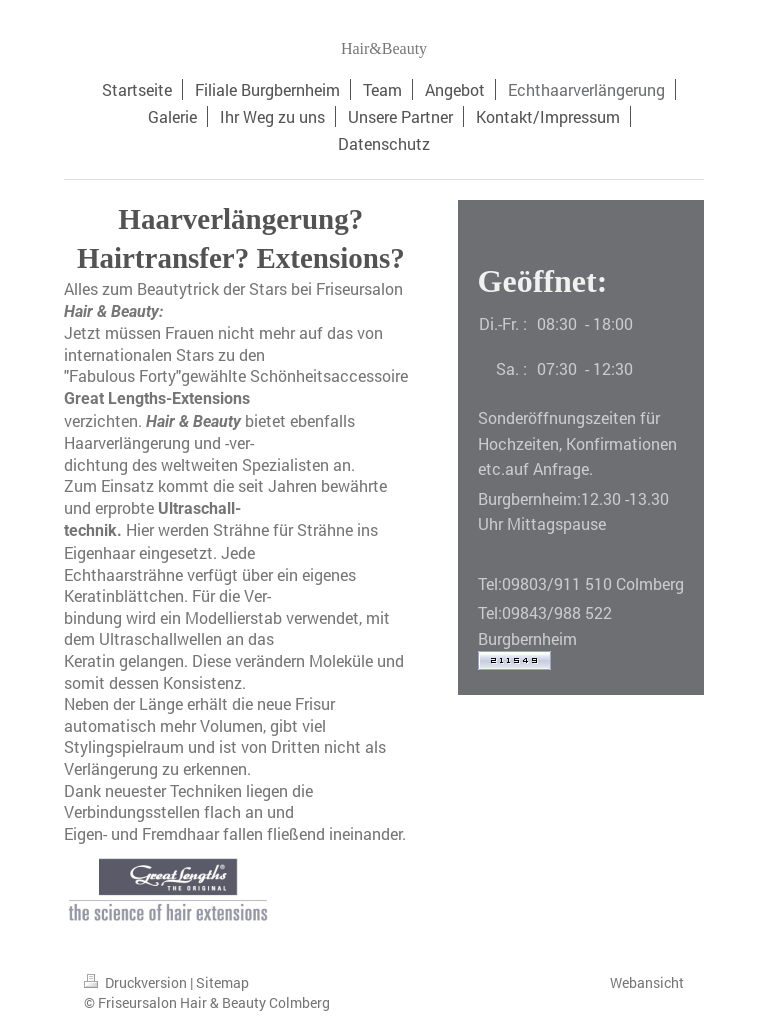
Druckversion (137, 982)
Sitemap (222, 982)
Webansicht (647, 982)
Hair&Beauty (384, 48)
